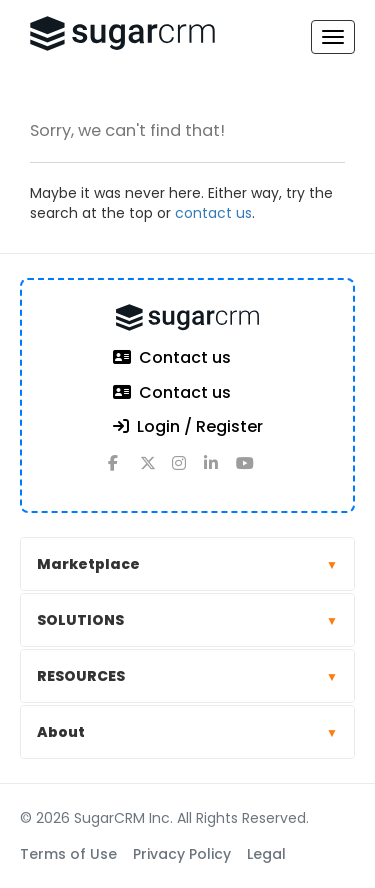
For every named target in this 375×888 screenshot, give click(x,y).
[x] (156, 471)
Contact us (172, 358)
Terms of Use (68, 854)
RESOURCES (187, 676)
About (187, 732)
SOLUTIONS (187, 620)
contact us (213, 213)
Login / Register (188, 427)
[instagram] (188, 471)
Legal (266, 854)
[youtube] (252, 471)
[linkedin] (220, 471)
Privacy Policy (182, 854)
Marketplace (187, 564)
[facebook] (124, 471)
